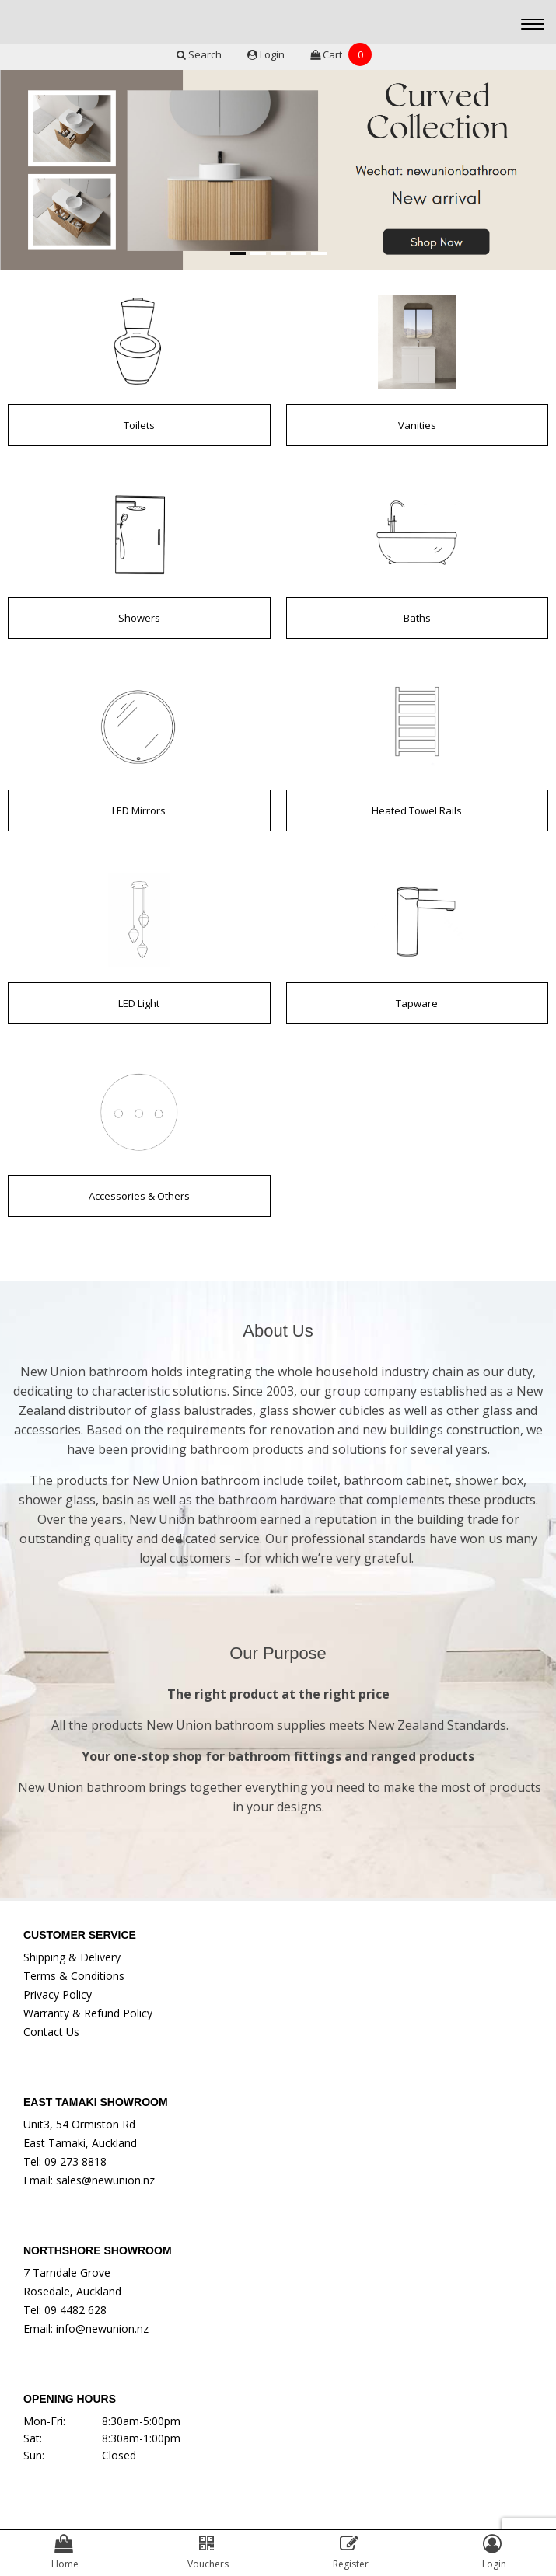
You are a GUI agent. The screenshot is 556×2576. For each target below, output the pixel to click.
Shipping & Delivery (72, 1957)
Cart (341, 54)
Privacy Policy (57, 1994)
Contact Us (51, 2031)
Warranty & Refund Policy (87, 2013)
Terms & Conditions (73, 1975)
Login (267, 54)
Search (200, 54)
